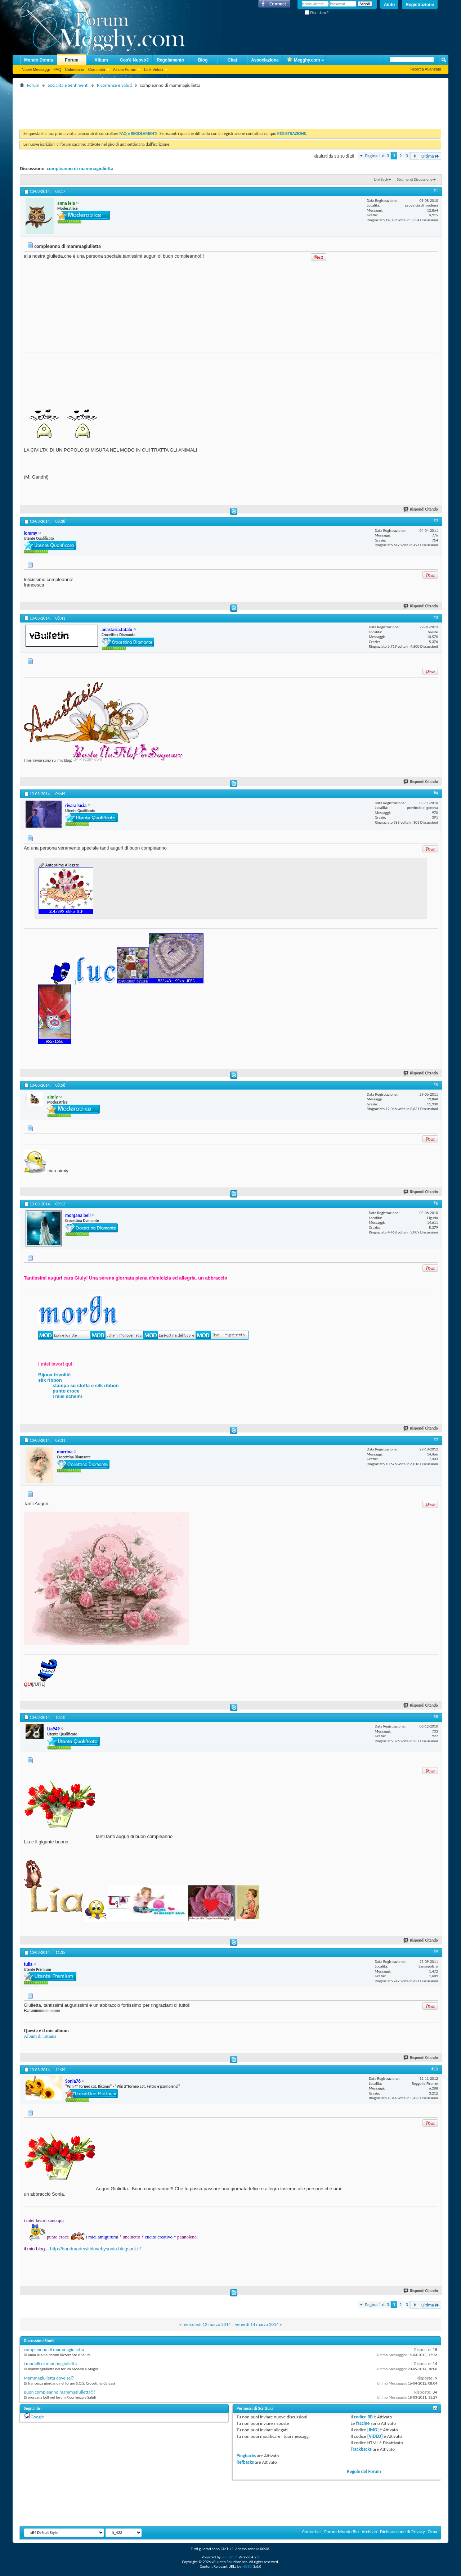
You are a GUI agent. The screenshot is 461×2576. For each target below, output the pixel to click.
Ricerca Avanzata (426, 69)
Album (101, 60)
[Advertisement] (151, 106)
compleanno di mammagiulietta (80, 169)
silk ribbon (50, 1380)
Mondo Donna (38, 60)
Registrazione (420, 4)
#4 (436, 793)
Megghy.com (303, 60)
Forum (71, 60)
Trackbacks (361, 2449)
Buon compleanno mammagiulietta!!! (59, 2392)
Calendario (74, 69)
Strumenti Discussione (415, 179)
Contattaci (312, 2531)
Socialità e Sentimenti (68, 85)
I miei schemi (67, 1396)
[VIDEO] (375, 2436)
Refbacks (245, 2462)
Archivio (369, 2531)
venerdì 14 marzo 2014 (256, 2324)
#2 (436, 520)
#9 (436, 1951)
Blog (203, 60)
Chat (232, 60)
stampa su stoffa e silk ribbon (86, 1385)
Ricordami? (316, 13)
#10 (434, 2069)
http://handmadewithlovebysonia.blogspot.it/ (95, 2248)
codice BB (363, 2416)
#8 (436, 1716)
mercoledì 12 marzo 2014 (207, 2324)
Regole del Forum (364, 2471)
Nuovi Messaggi (36, 69)
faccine (363, 2423)
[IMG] (373, 2429)
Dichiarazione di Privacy (402, 2531)
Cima (432, 2531)
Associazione (265, 60)
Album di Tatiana (40, 2036)
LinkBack (381, 179)
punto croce (66, 1391)
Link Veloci (153, 69)
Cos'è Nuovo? (134, 60)
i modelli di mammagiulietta (50, 2363)
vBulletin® (229, 2557)
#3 (436, 617)
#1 (436, 190)
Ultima (430, 156)
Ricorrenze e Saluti (114, 85)
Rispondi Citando (421, 509)
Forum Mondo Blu (342, 2531)
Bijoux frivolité (54, 1374)
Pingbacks (246, 2455)
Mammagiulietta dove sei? (49, 2378)
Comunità (96, 69)
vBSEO (247, 2566)
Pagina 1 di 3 (377, 155)
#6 (436, 1203)
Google (37, 2416)
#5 (436, 1084)
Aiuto (389, 4)
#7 (436, 1439)
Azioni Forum (124, 69)
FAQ (57, 69)
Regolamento (170, 60)
